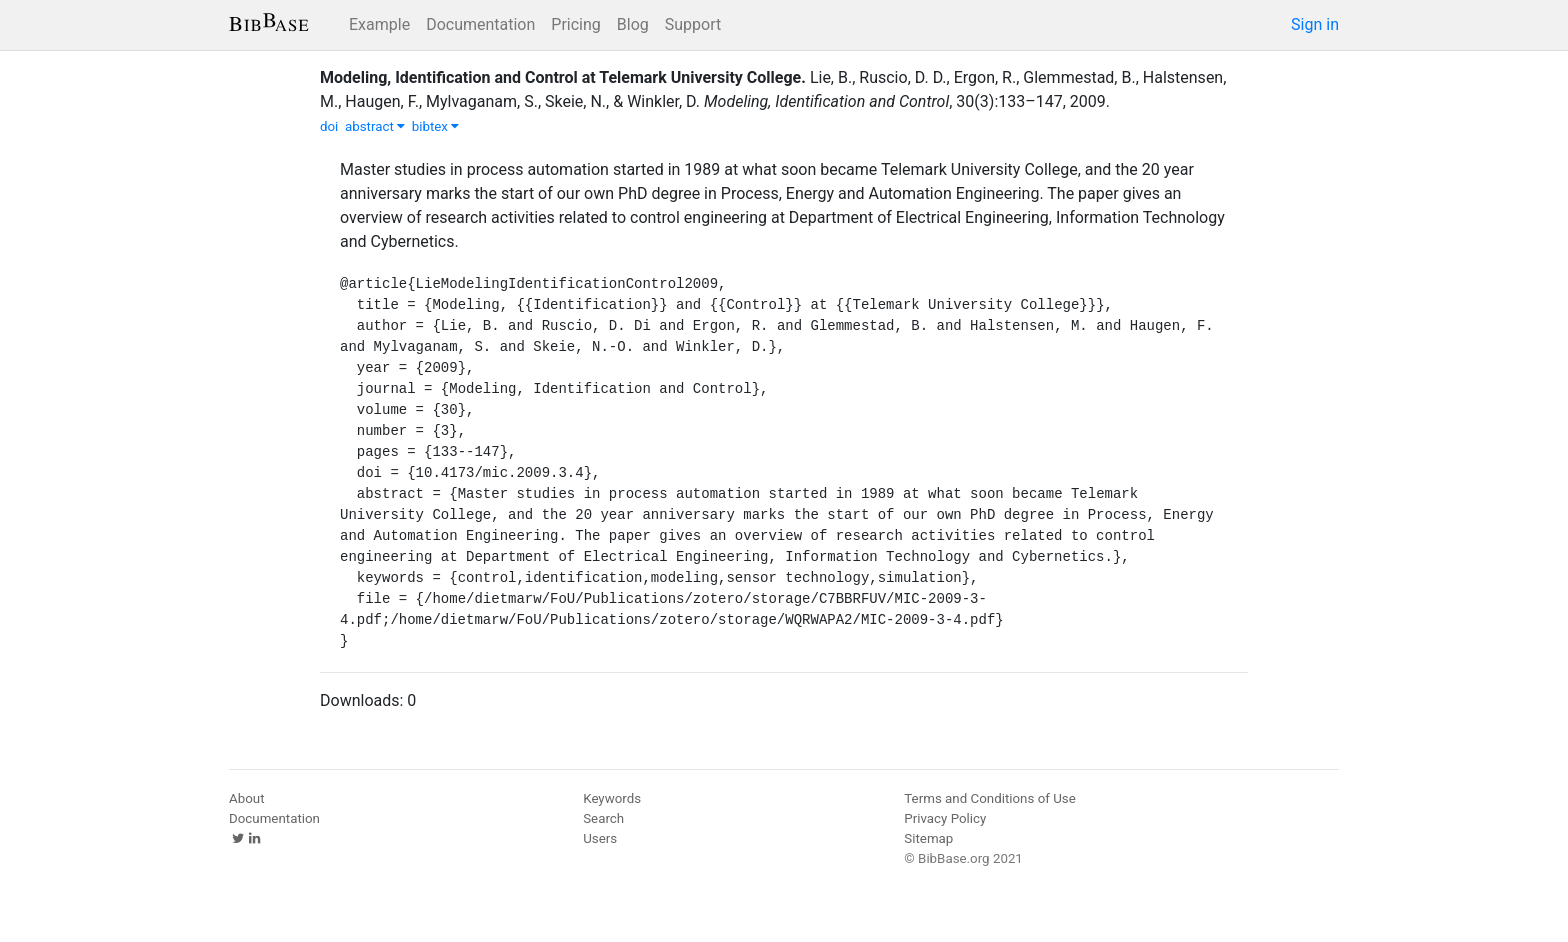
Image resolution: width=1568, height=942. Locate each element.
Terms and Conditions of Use (989, 798)
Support (693, 24)
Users (600, 838)
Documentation (480, 24)
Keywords (612, 798)
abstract (375, 126)
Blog (633, 24)
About (247, 798)
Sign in (1315, 24)
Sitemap (928, 838)
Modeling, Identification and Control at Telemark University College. (563, 77)
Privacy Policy (945, 818)
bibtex (436, 126)
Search (603, 818)
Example (379, 24)
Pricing (576, 24)
